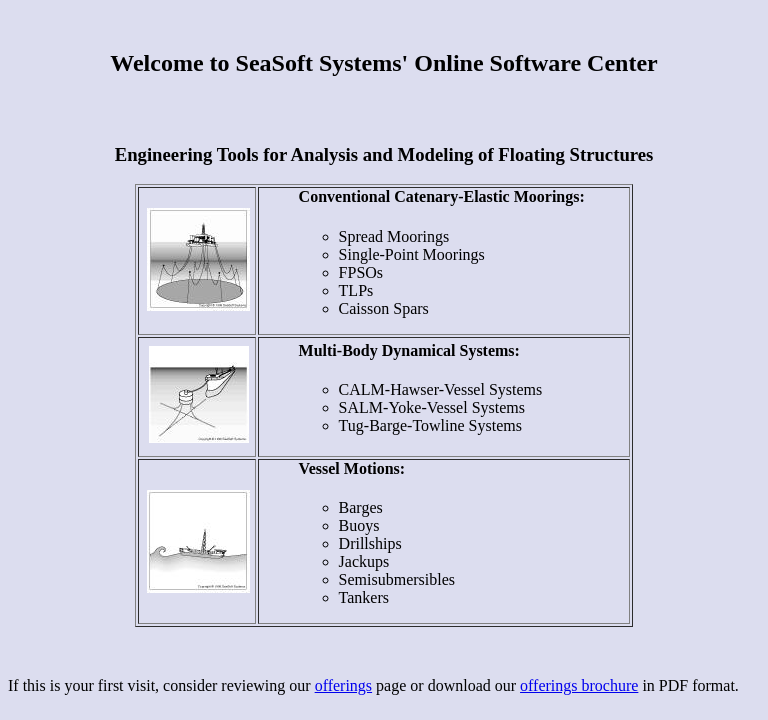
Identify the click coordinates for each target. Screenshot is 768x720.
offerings (343, 685)
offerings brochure (579, 685)
